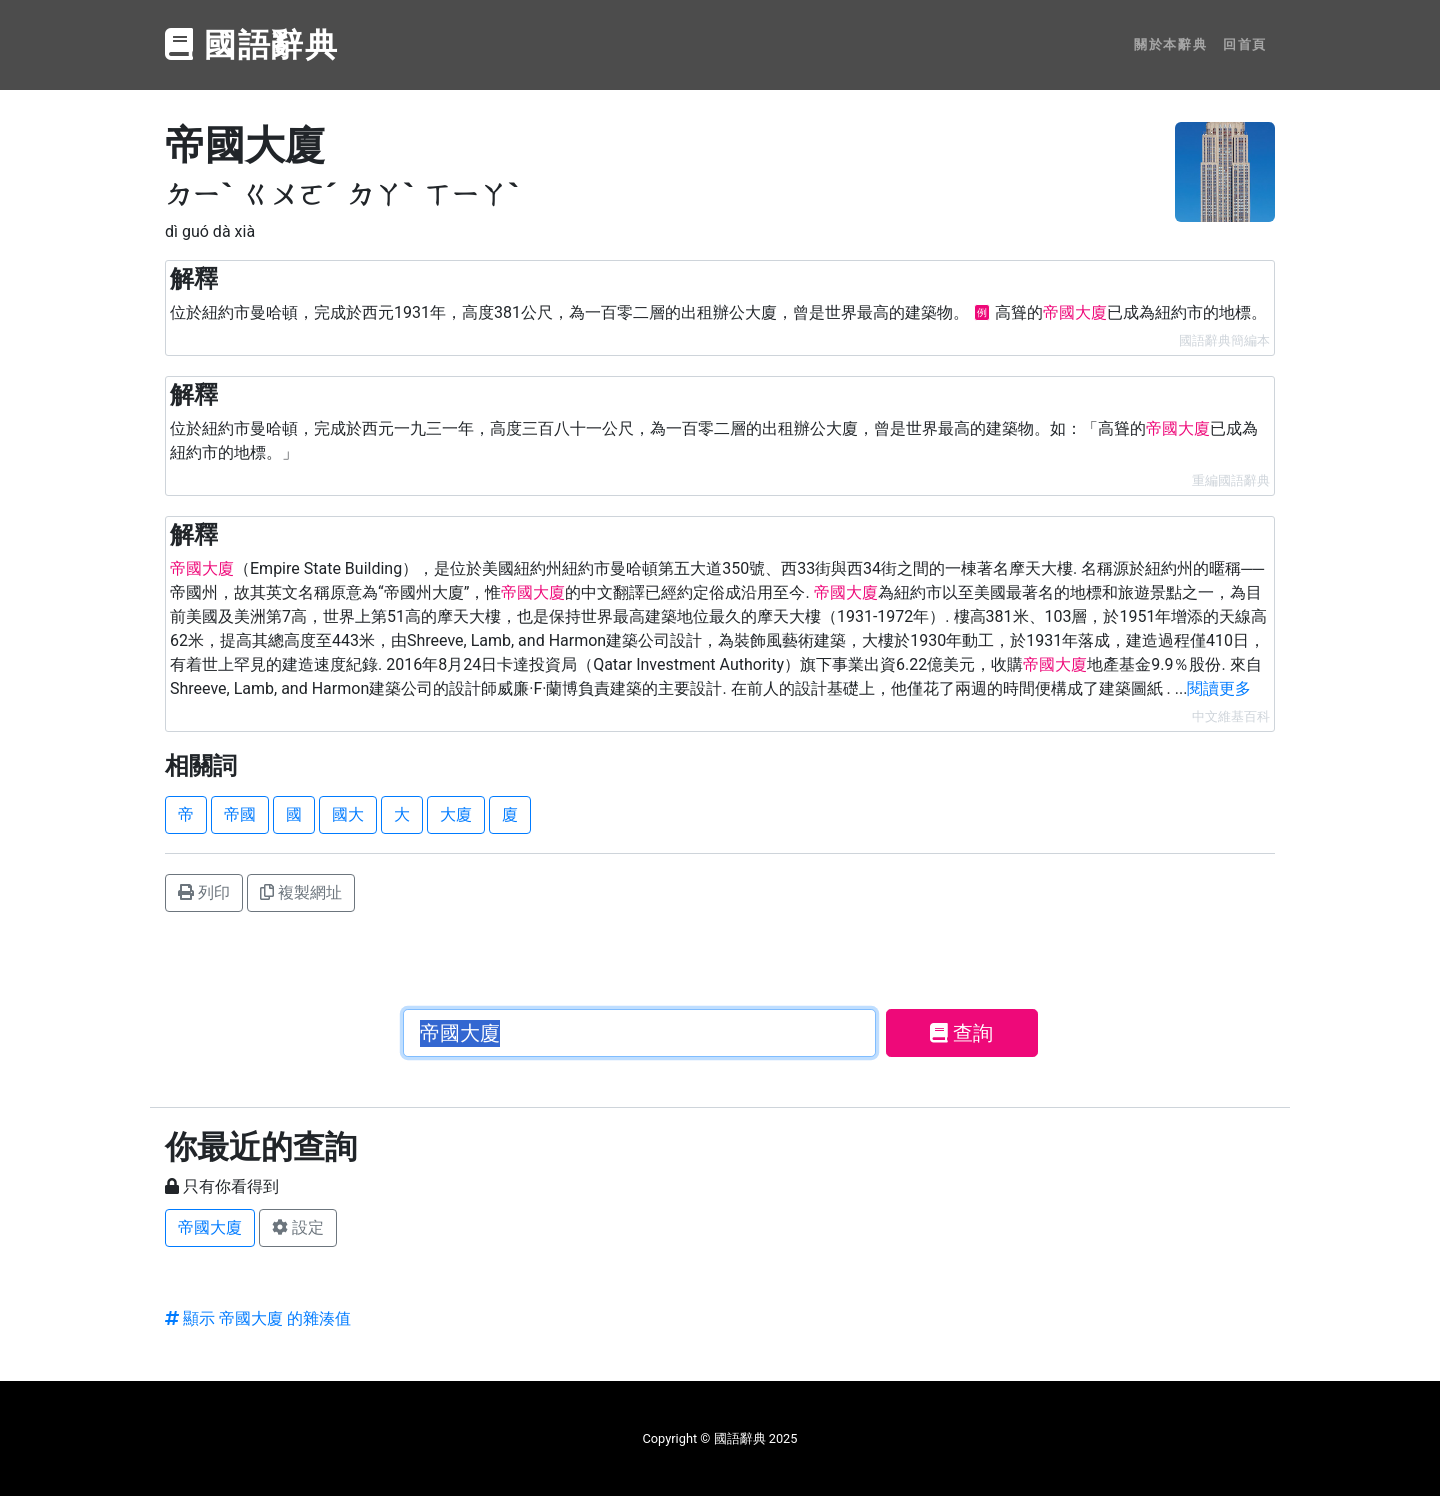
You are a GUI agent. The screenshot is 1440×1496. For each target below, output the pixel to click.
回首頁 (1245, 44)
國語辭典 (252, 45)
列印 (204, 892)
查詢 (961, 1033)
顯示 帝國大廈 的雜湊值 (258, 1318)
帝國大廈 (210, 1227)
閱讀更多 (1219, 688)
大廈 (456, 814)
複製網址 (301, 892)
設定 (298, 1227)
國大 (348, 814)
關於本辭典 (1170, 44)
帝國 (240, 814)
